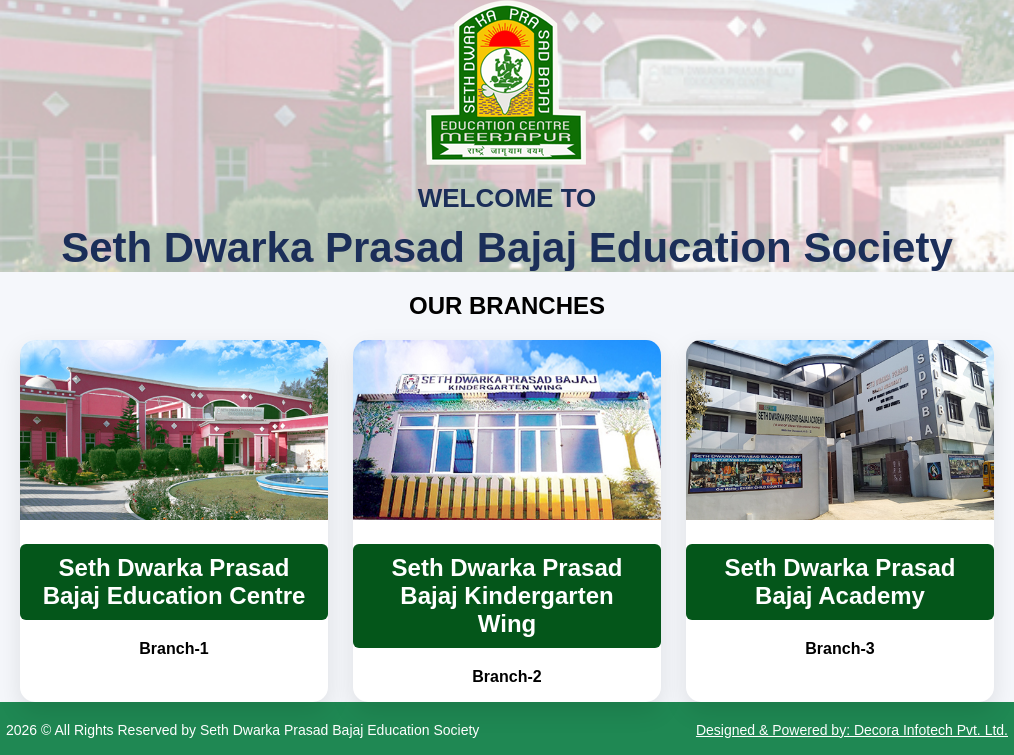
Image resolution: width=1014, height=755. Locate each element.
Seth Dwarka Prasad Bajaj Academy (840, 581)
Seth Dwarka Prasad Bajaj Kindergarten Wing (507, 595)
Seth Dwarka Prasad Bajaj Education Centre (174, 581)
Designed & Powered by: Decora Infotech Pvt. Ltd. (852, 730)
